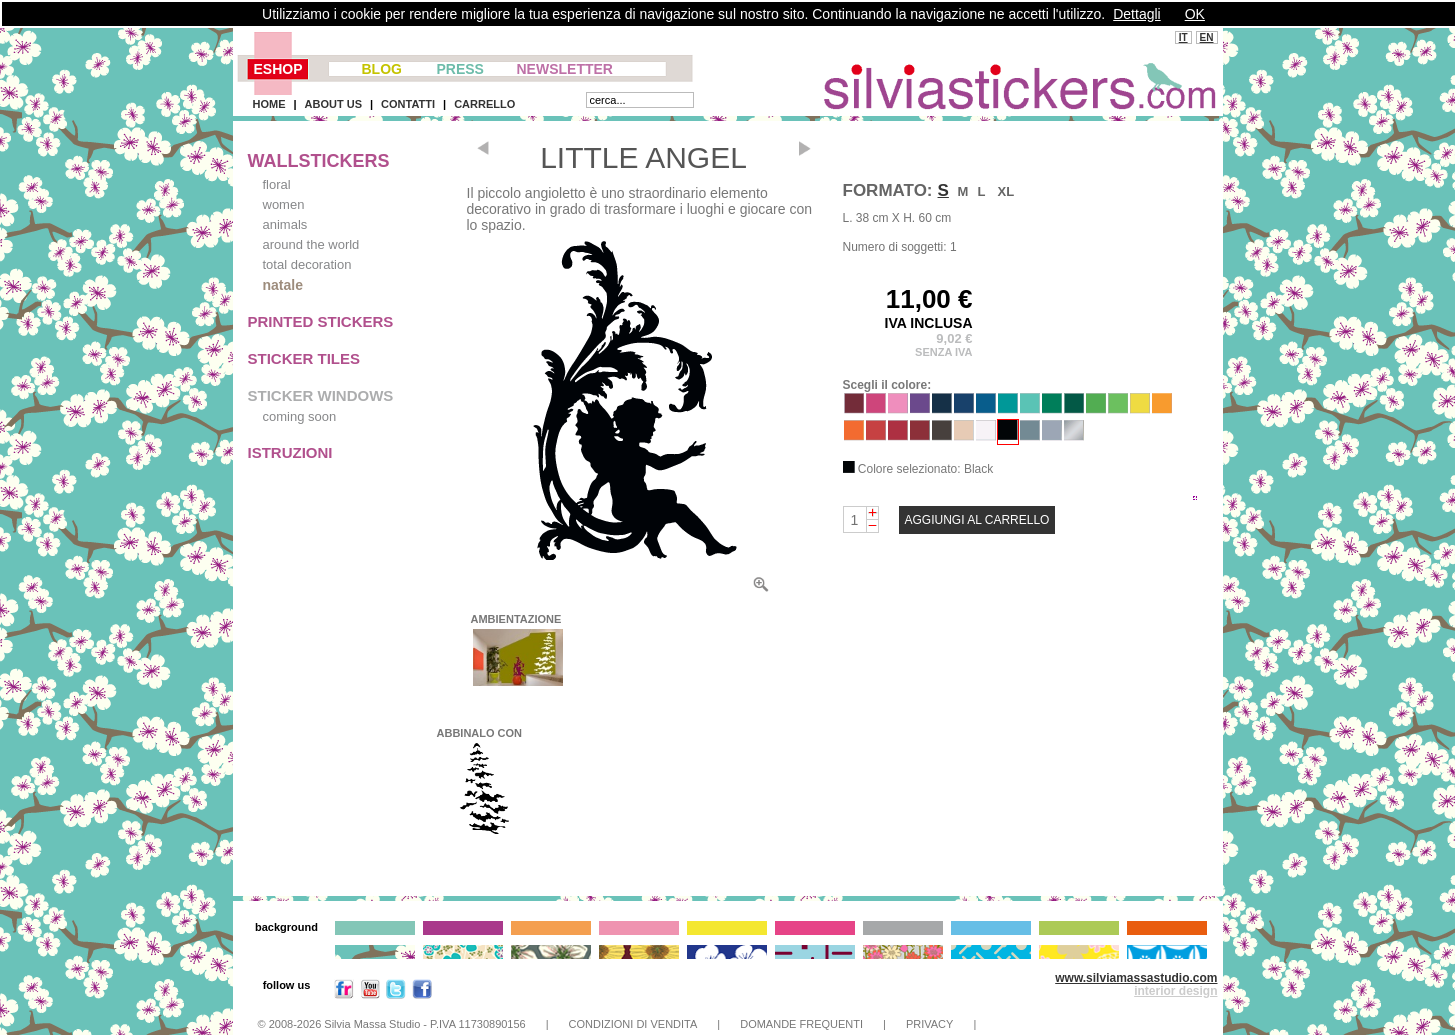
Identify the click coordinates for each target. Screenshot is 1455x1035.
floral (277, 184)
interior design (1175, 991)
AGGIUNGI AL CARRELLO (977, 520)
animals (285, 224)
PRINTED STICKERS (321, 321)
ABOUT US (333, 104)
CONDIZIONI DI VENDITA (633, 1024)
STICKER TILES (304, 358)
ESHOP (278, 69)
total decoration (307, 264)
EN (1207, 37)
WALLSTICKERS (319, 161)
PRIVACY (929, 1024)
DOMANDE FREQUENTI (801, 1024)
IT (1183, 37)
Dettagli (1136, 14)
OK (1195, 14)
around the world (311, 244)
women (284, 204)
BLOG (382, 69)
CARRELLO (484, 104)
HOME (269, 104)
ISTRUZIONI (290, 452)
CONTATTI (408, 104)
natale (283, 285)
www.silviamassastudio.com (1136, 978)
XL (1006, 191)
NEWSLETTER (565, 69)
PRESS (460, 69)
